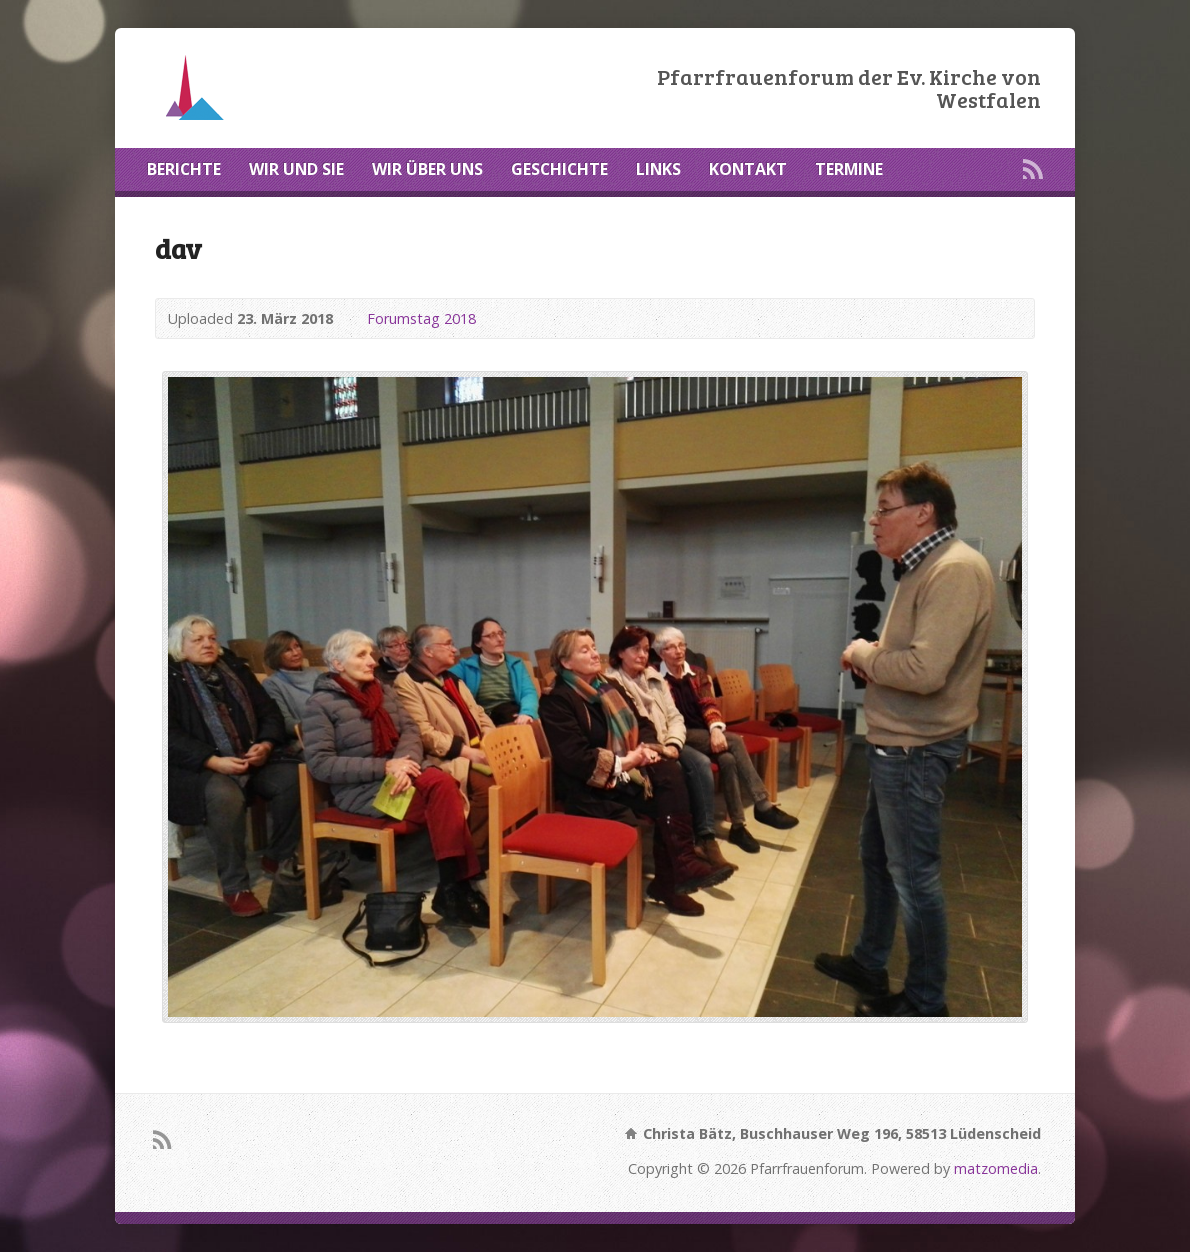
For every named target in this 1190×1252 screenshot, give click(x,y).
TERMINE (849, 169)
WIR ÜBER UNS (427, 169)
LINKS (658, 169)
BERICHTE (184, 169)
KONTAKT (748, 169)
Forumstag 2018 (421, 318)
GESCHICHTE (559, 169)
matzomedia (996, 1168)
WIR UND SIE (296, 169)
